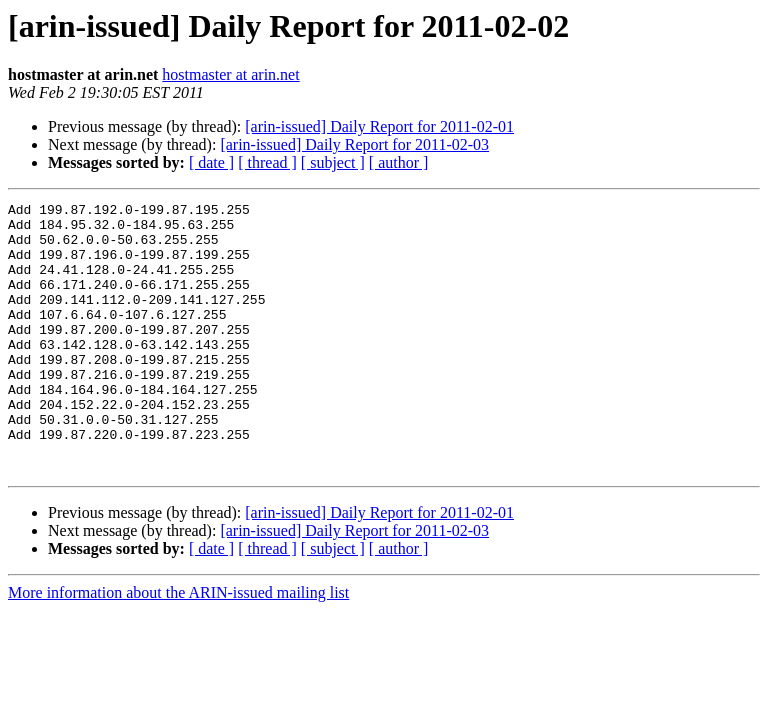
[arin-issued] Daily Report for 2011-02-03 (354, 144)
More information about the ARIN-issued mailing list (178, 646)
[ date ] (211, 162)
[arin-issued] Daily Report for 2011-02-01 (379, 126)
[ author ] (399, 162)
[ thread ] (267, 162)
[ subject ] (333, 162)
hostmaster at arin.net (230, 74)
